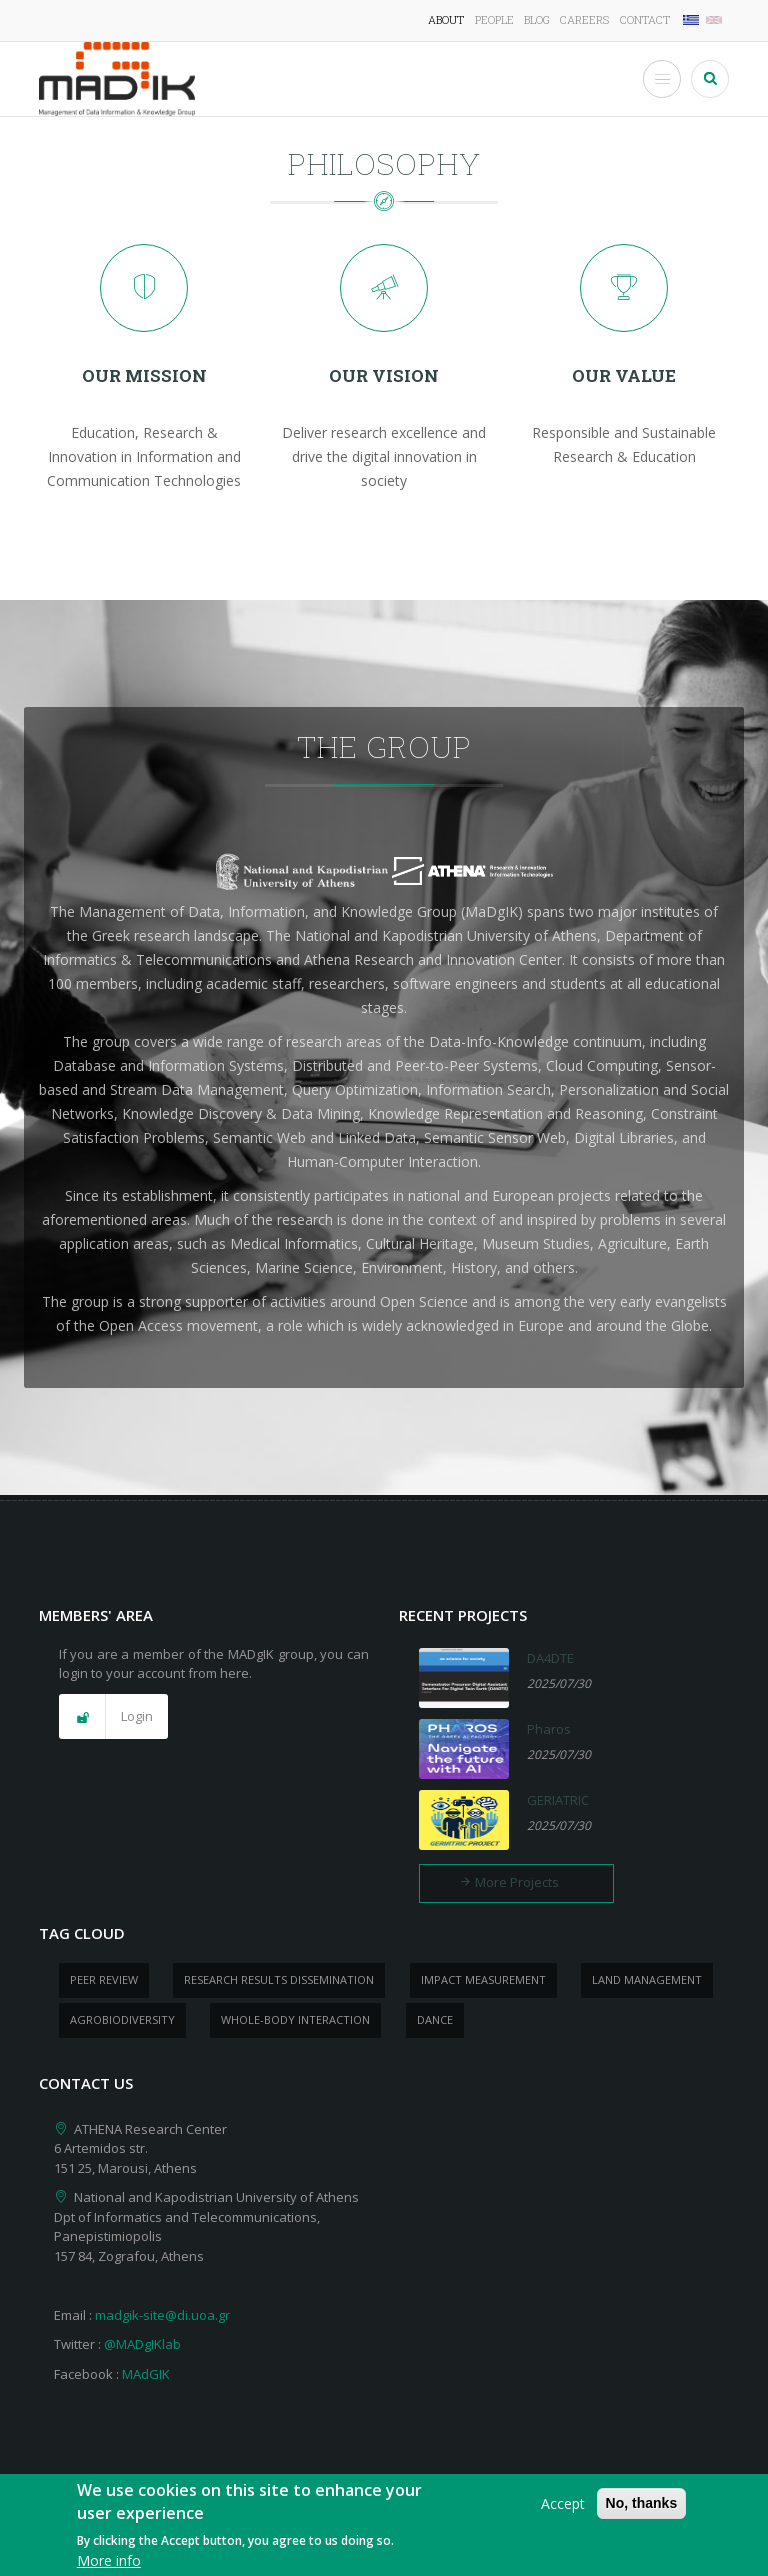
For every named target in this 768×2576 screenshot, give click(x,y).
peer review (104, 1979)
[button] (113, 1717)
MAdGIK (146, 2374)
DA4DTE (550, 1658)
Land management (647, 1979)
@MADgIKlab (142, 2344)
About (446, 19)
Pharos (549, 1729)
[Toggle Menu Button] (662, 79)
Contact (645, 19)
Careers (584, 19)
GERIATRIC (558, 1800)
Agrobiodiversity (122, 2019)
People (494, 19)
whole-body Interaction (295, 2019)
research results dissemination (279, 1979)
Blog (537, 19)
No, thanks (642, 2513)
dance (435, 2019)
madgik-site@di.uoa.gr (162, 2315)
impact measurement (483, 1979)
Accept (563, 2513)
